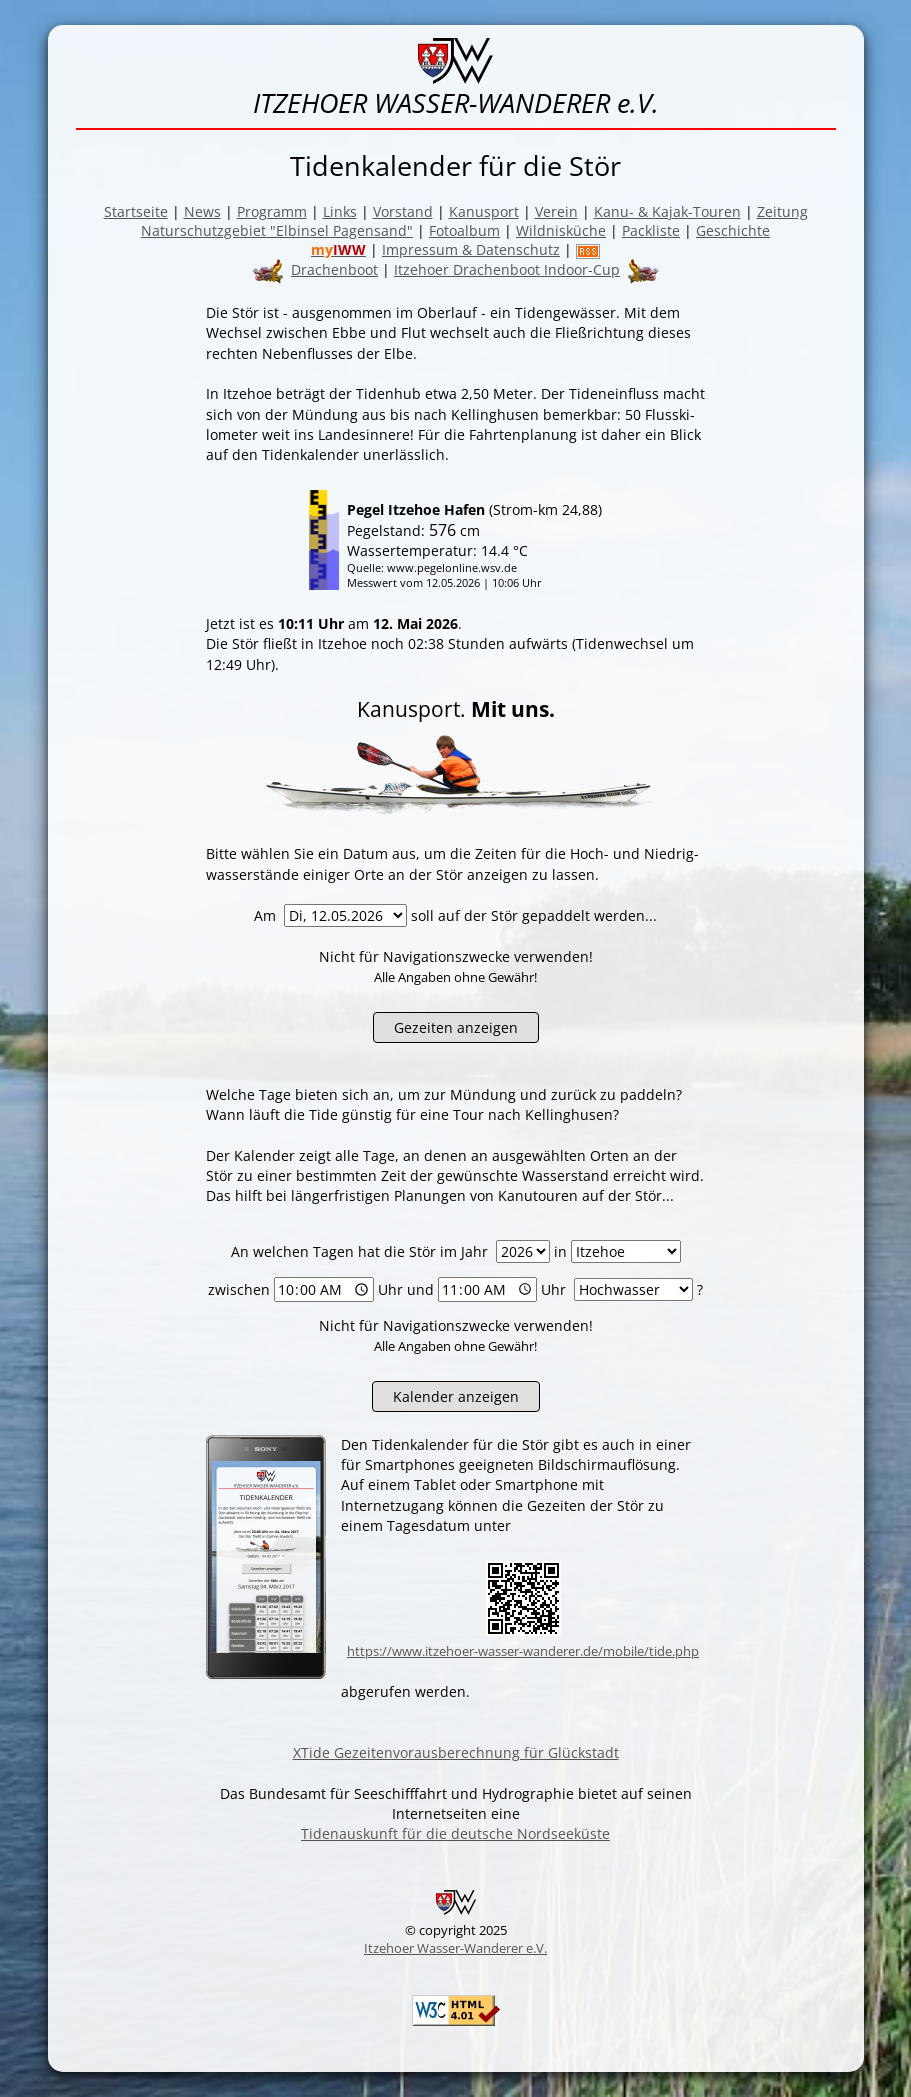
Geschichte (733, 230)
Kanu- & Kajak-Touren (667, 211)
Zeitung (782, 211)
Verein (556, 211)
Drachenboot (334, 269)
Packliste (651, 230)
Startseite (136, 211)
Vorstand (403, 211)
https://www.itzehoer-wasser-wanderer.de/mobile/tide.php (523, 1651)
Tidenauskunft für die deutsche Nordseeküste (455, 1833)
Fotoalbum (464, 230)
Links (340, 211)
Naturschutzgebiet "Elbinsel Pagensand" (277, 230)
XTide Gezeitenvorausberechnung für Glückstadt (456, 1752)
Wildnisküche (561, 230)
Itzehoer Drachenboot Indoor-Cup (507, 269)
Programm (272, 211)
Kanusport (484, 211)
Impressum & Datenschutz (471, 249)
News (202, 211)
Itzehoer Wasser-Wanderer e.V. (455, 1948)
